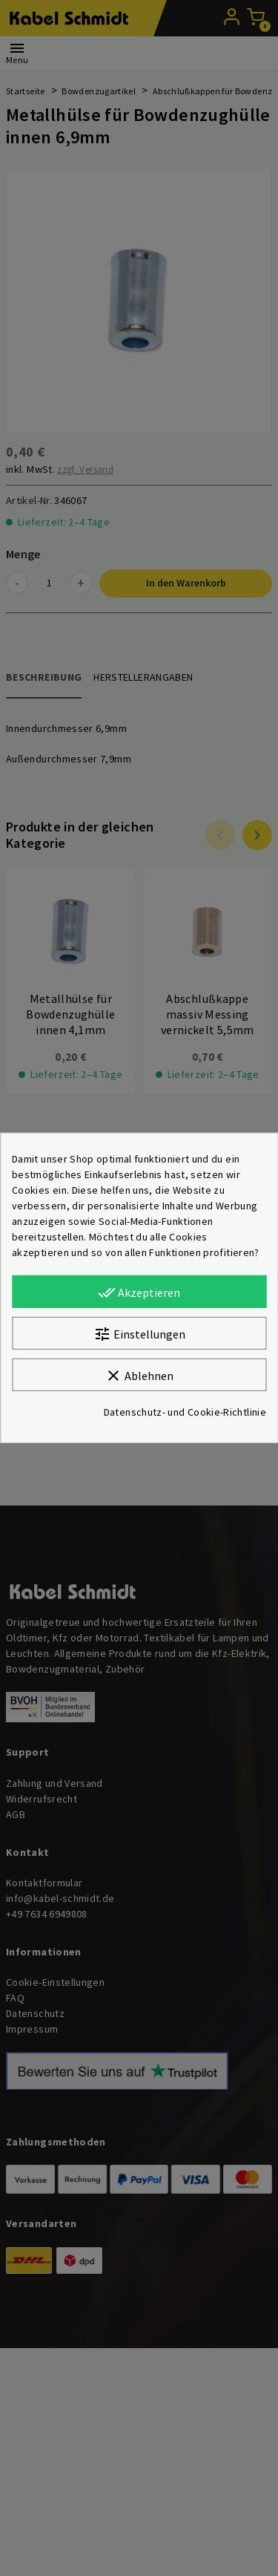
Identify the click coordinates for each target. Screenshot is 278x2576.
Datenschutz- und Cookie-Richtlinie (185, 1412)
